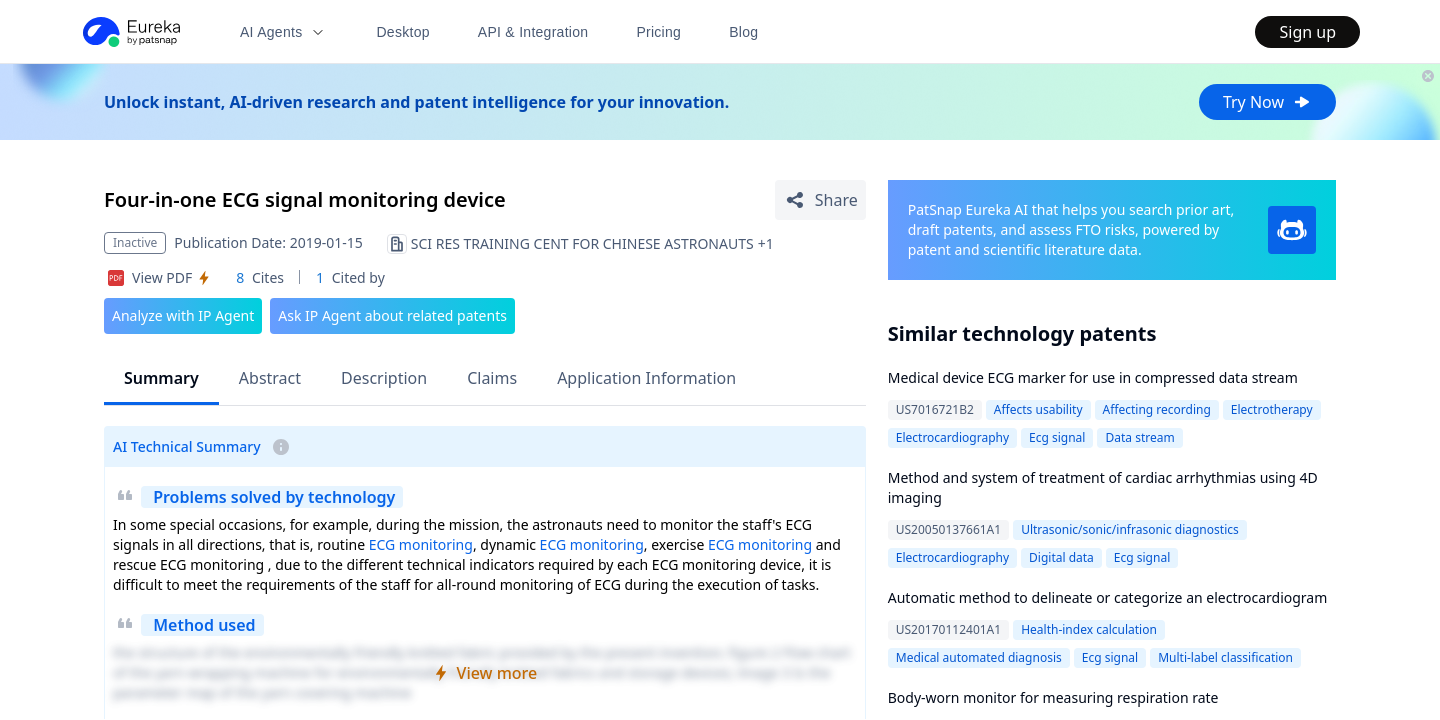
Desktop (402, 32)
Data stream (1139, 437)
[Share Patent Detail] (820, 200)
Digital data (1061, 557)
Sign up (1307, 32)
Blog (743, 32)
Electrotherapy (1272, 409)
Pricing (658, 32)
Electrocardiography (952, 437)
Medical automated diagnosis (979, 657)
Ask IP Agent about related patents (392, 315)
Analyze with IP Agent (183, 315)
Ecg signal (1057, 437)
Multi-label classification (1225, 657)
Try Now (1267, 102)
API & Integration (533, 32)
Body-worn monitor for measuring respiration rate (1053, 697)
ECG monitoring (421, 544)
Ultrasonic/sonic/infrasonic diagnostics (1130, 529)
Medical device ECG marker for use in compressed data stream (1093, 377)
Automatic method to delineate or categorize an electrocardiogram (1108, 597)
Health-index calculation (1089, 629)
